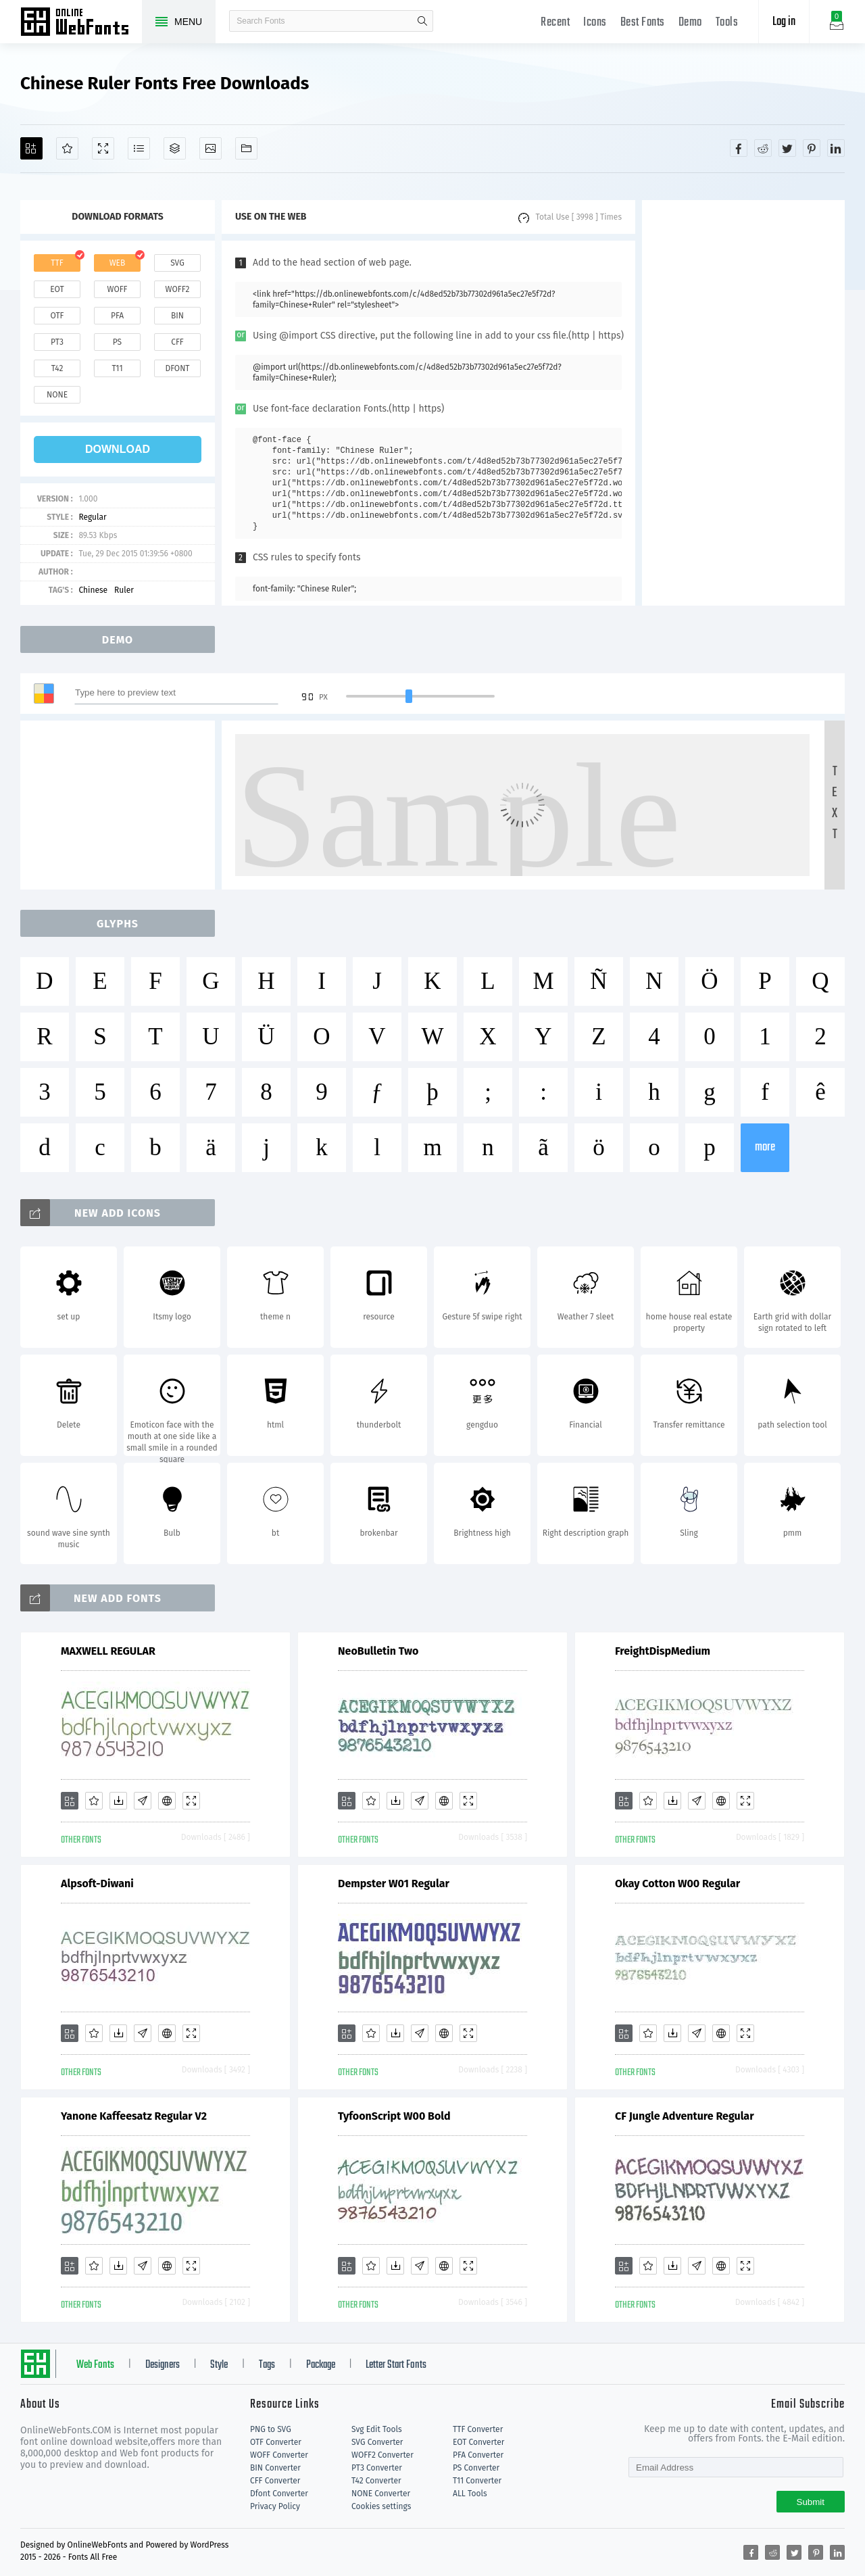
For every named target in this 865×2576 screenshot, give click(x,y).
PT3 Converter (376, 2468)
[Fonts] (246, 148)
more (765, 1147)
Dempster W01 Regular (393, 1883)
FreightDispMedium (662, 1651)
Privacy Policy (275, 2506)
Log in (783, 22)
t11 (117, 368)
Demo (690, 22)
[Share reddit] (763, 148)
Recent (555, 22)
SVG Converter (377, 2442)
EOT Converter (478, 2442)
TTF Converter (478, 2429)
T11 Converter (477, 2480)
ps (117, 342)
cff (177, 342)
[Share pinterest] (811, 148)
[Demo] (103, 148)
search (422, 21)
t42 (57, 368)
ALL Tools (470, 2493)
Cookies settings (381, 2506)
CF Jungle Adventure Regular (684, 2116)
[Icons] (210, 148)
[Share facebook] (738, 148)
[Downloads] (118, 1800)
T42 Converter (376, 2480)
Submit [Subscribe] (810, 2502)
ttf (57, 263)
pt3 (57, 342)
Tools (727, 22)
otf (57, 315)
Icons (595, 22)
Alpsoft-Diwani (97, 1883)
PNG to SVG (270, 2429)
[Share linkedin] (836, 148)
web (117, 263)
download (117, 449)
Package (320, 2365)
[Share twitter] (787, 148)
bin (177, 315)
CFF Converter (275, 2480)
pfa (117, 315)
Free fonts (81, 23)
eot (57, 289)
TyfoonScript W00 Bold (394, 2116)
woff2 (178, 289)
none (57, 394)
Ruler (124, 590)
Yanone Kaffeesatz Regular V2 (134, 2116)
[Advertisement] (743, 403)
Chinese (92, 590)
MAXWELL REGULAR (108, 1651)
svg (177, 263)
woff (117, 289)
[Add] (31, 148)
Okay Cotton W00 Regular (677, 1883)
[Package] (175, 148)
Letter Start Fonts (396, 2365)
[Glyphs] (139, 148)
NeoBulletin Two (378, 1651)
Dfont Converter (279, 2493)
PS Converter (476, 2468)
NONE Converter (380, 2493)
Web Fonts (95, 2365)
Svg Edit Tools (376, 2429)
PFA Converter (478, 2455)
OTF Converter (275, 2442)
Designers (162, 2365)
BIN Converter (275, 2468)
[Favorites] (67, 148)
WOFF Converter (279, 2455)
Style (219, 2365)
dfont (177, 368)
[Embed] (167, 1800)
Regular (92, 517)
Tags (267, 2365)
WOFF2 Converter (382, 2455)
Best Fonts (642, 22)
